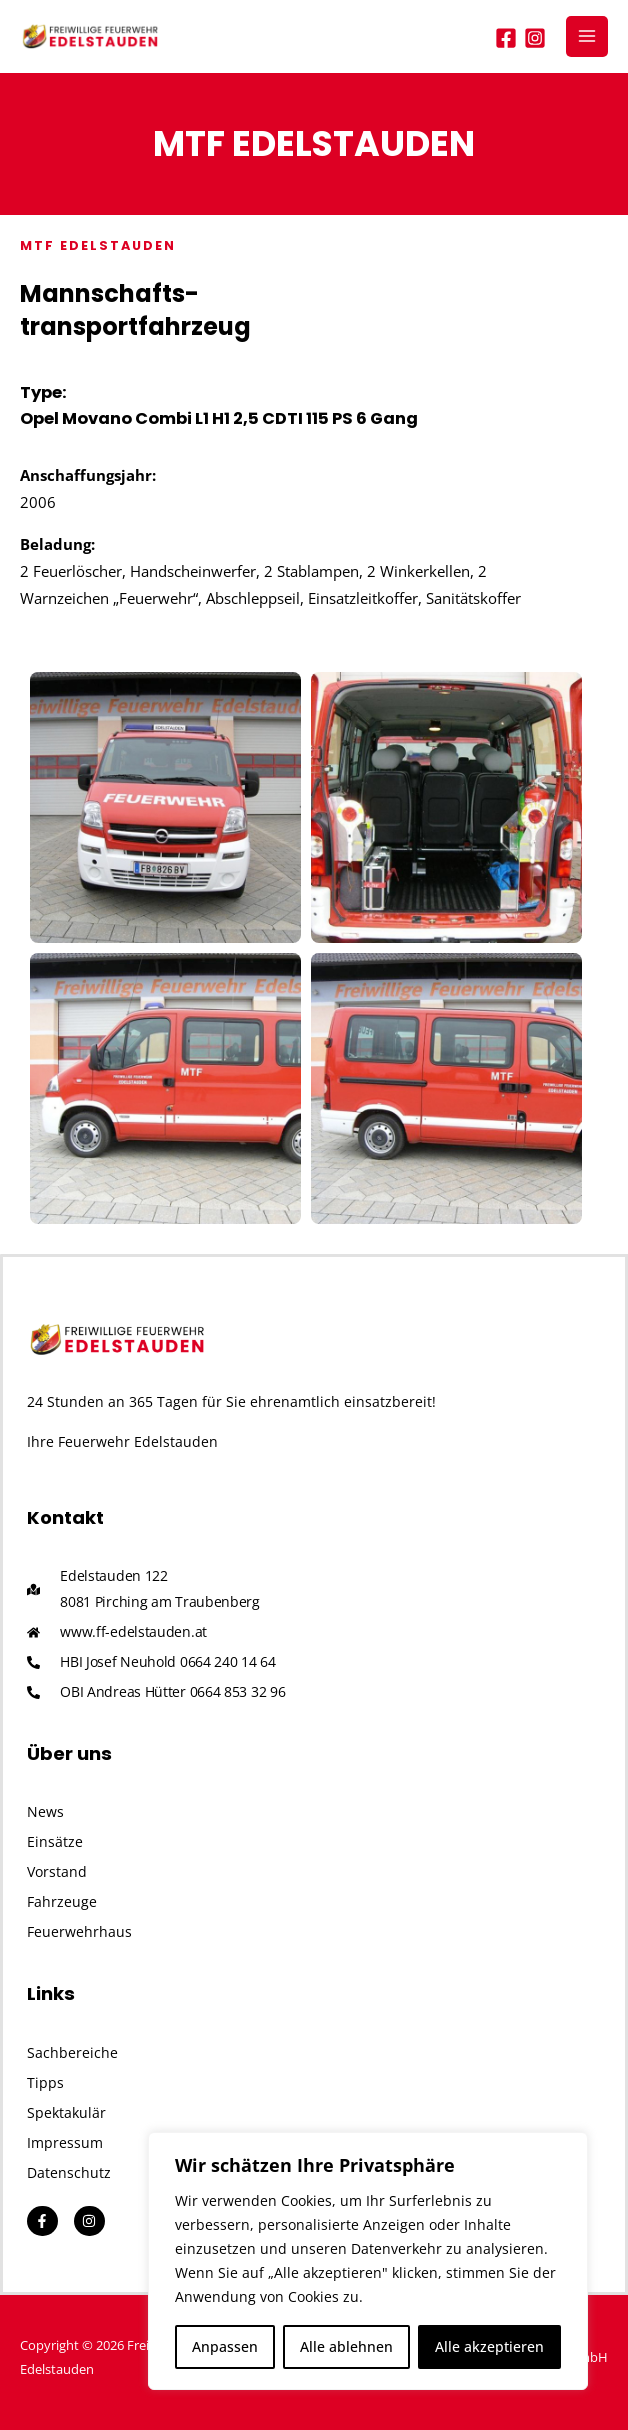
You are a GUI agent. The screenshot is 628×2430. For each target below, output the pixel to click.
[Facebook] (506, 38)
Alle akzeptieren (489, 2346)
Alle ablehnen (346, 2346)
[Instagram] (535, 38)
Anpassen (225, 2346)
